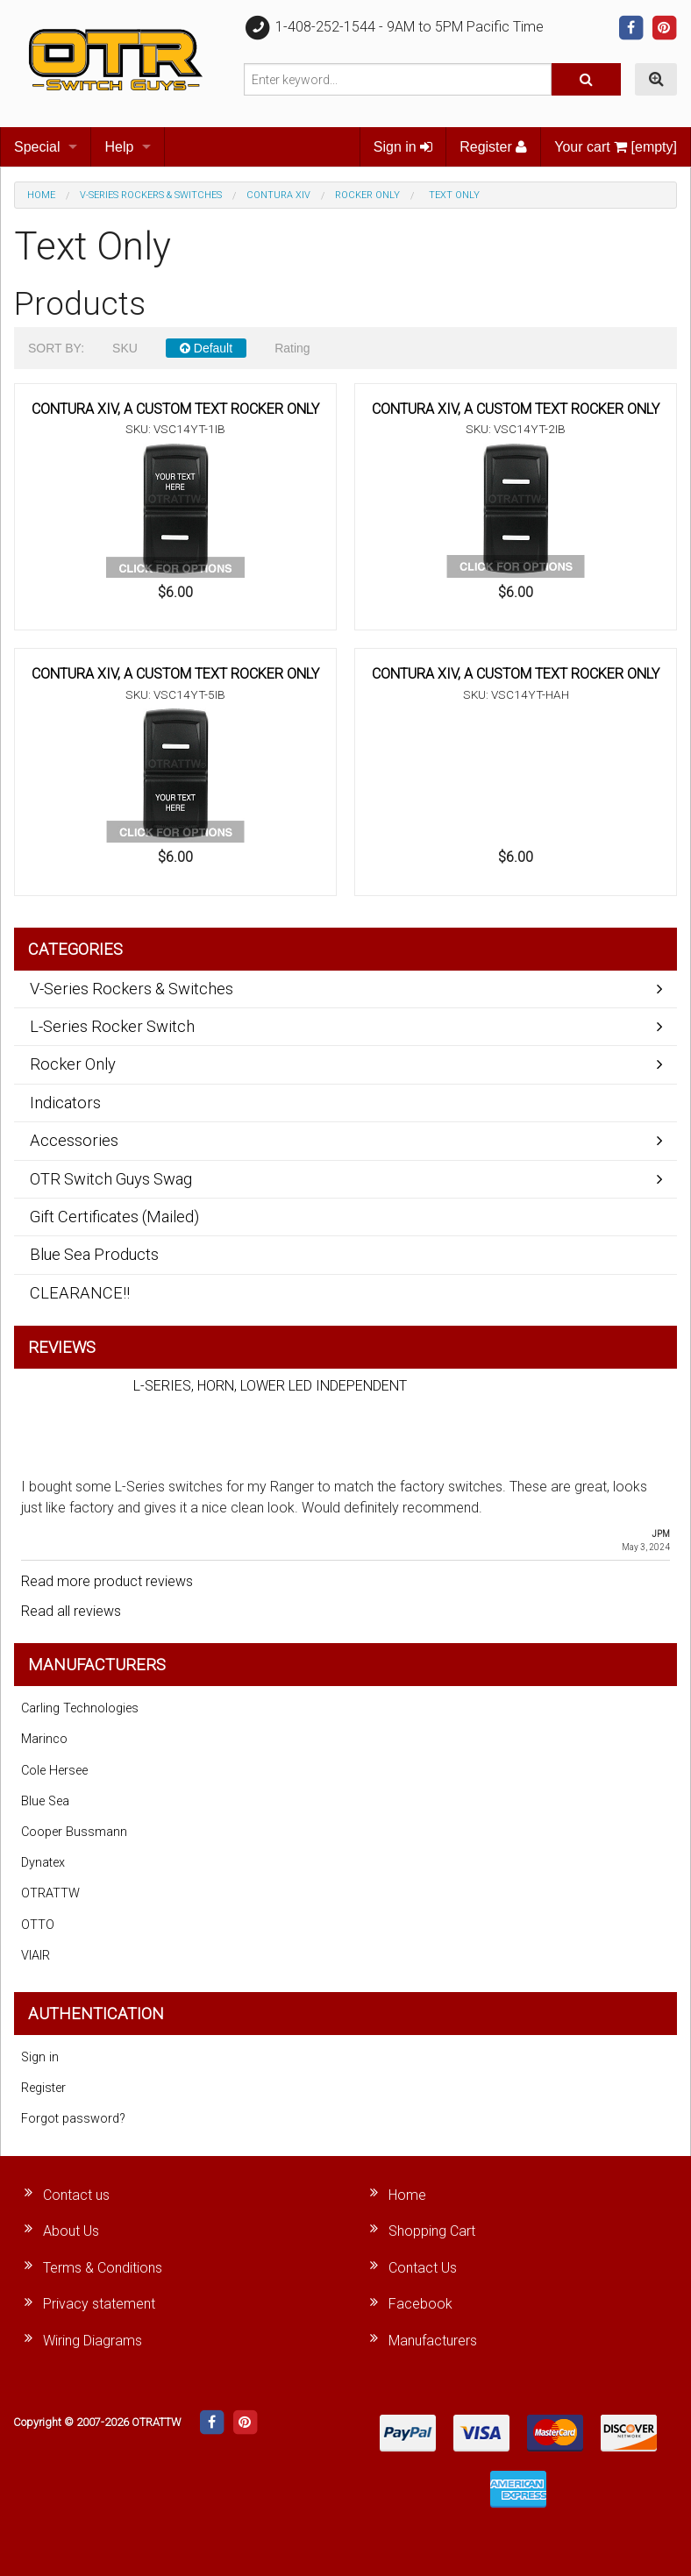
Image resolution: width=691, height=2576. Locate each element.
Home (41, 195)
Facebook (420, 2303)
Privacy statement (99, 2303)
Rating (292, 348)
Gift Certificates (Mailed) (114, 1216)
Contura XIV (278, 195)
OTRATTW (50, 1893)
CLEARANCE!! (80, 1293)
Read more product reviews (107, 1581)
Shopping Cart (431, 2231)
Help (118, 146)
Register (493, 146)
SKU (125, 348)
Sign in (403, 146)
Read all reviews (71, 1611)
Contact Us (422, 2267)
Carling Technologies (80, 1708)
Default (206, 348)
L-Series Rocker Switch (112, 1026)
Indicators (65, 1102)
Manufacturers (432, 2340)
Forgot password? (73, 2118)
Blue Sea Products (94, 1254)
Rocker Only (367, 195)
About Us (71, 2231)
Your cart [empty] (615, 146)
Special (37, 146)
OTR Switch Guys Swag (111, 1179)
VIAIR (35, 1955)
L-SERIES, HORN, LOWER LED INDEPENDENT (270, 1385)
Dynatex (43, 1862)
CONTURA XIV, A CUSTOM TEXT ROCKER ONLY (175, 409)
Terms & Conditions (102, 2267)
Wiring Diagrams (92, 2340)
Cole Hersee (54, 1770)
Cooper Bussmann (74, 1832)
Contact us (76, 2195)
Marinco (44, 1739)
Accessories (74, 1140)
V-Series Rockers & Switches (151, 195)
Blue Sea (45, 1801)
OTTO (37, 1925)
